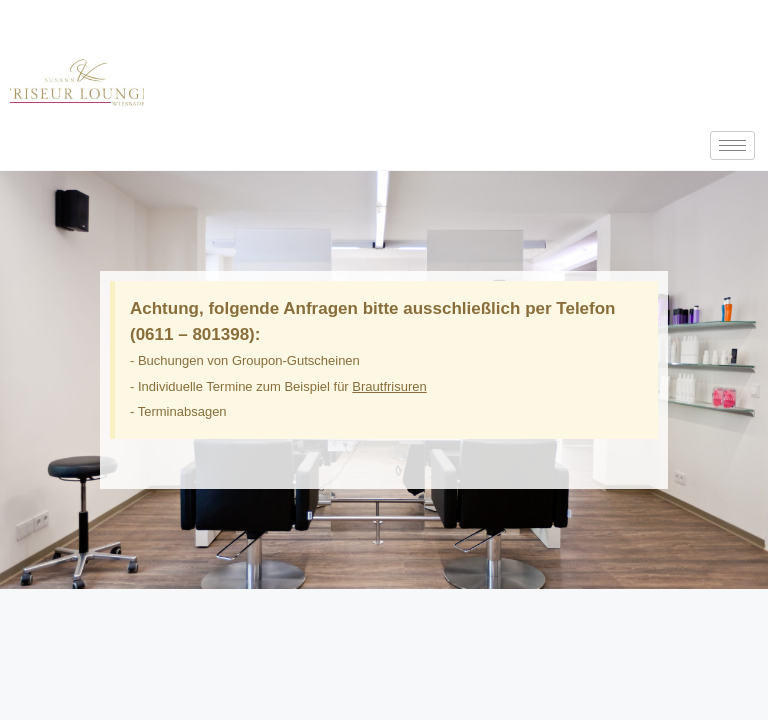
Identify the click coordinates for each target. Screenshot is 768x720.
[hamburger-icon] (732, 145)
